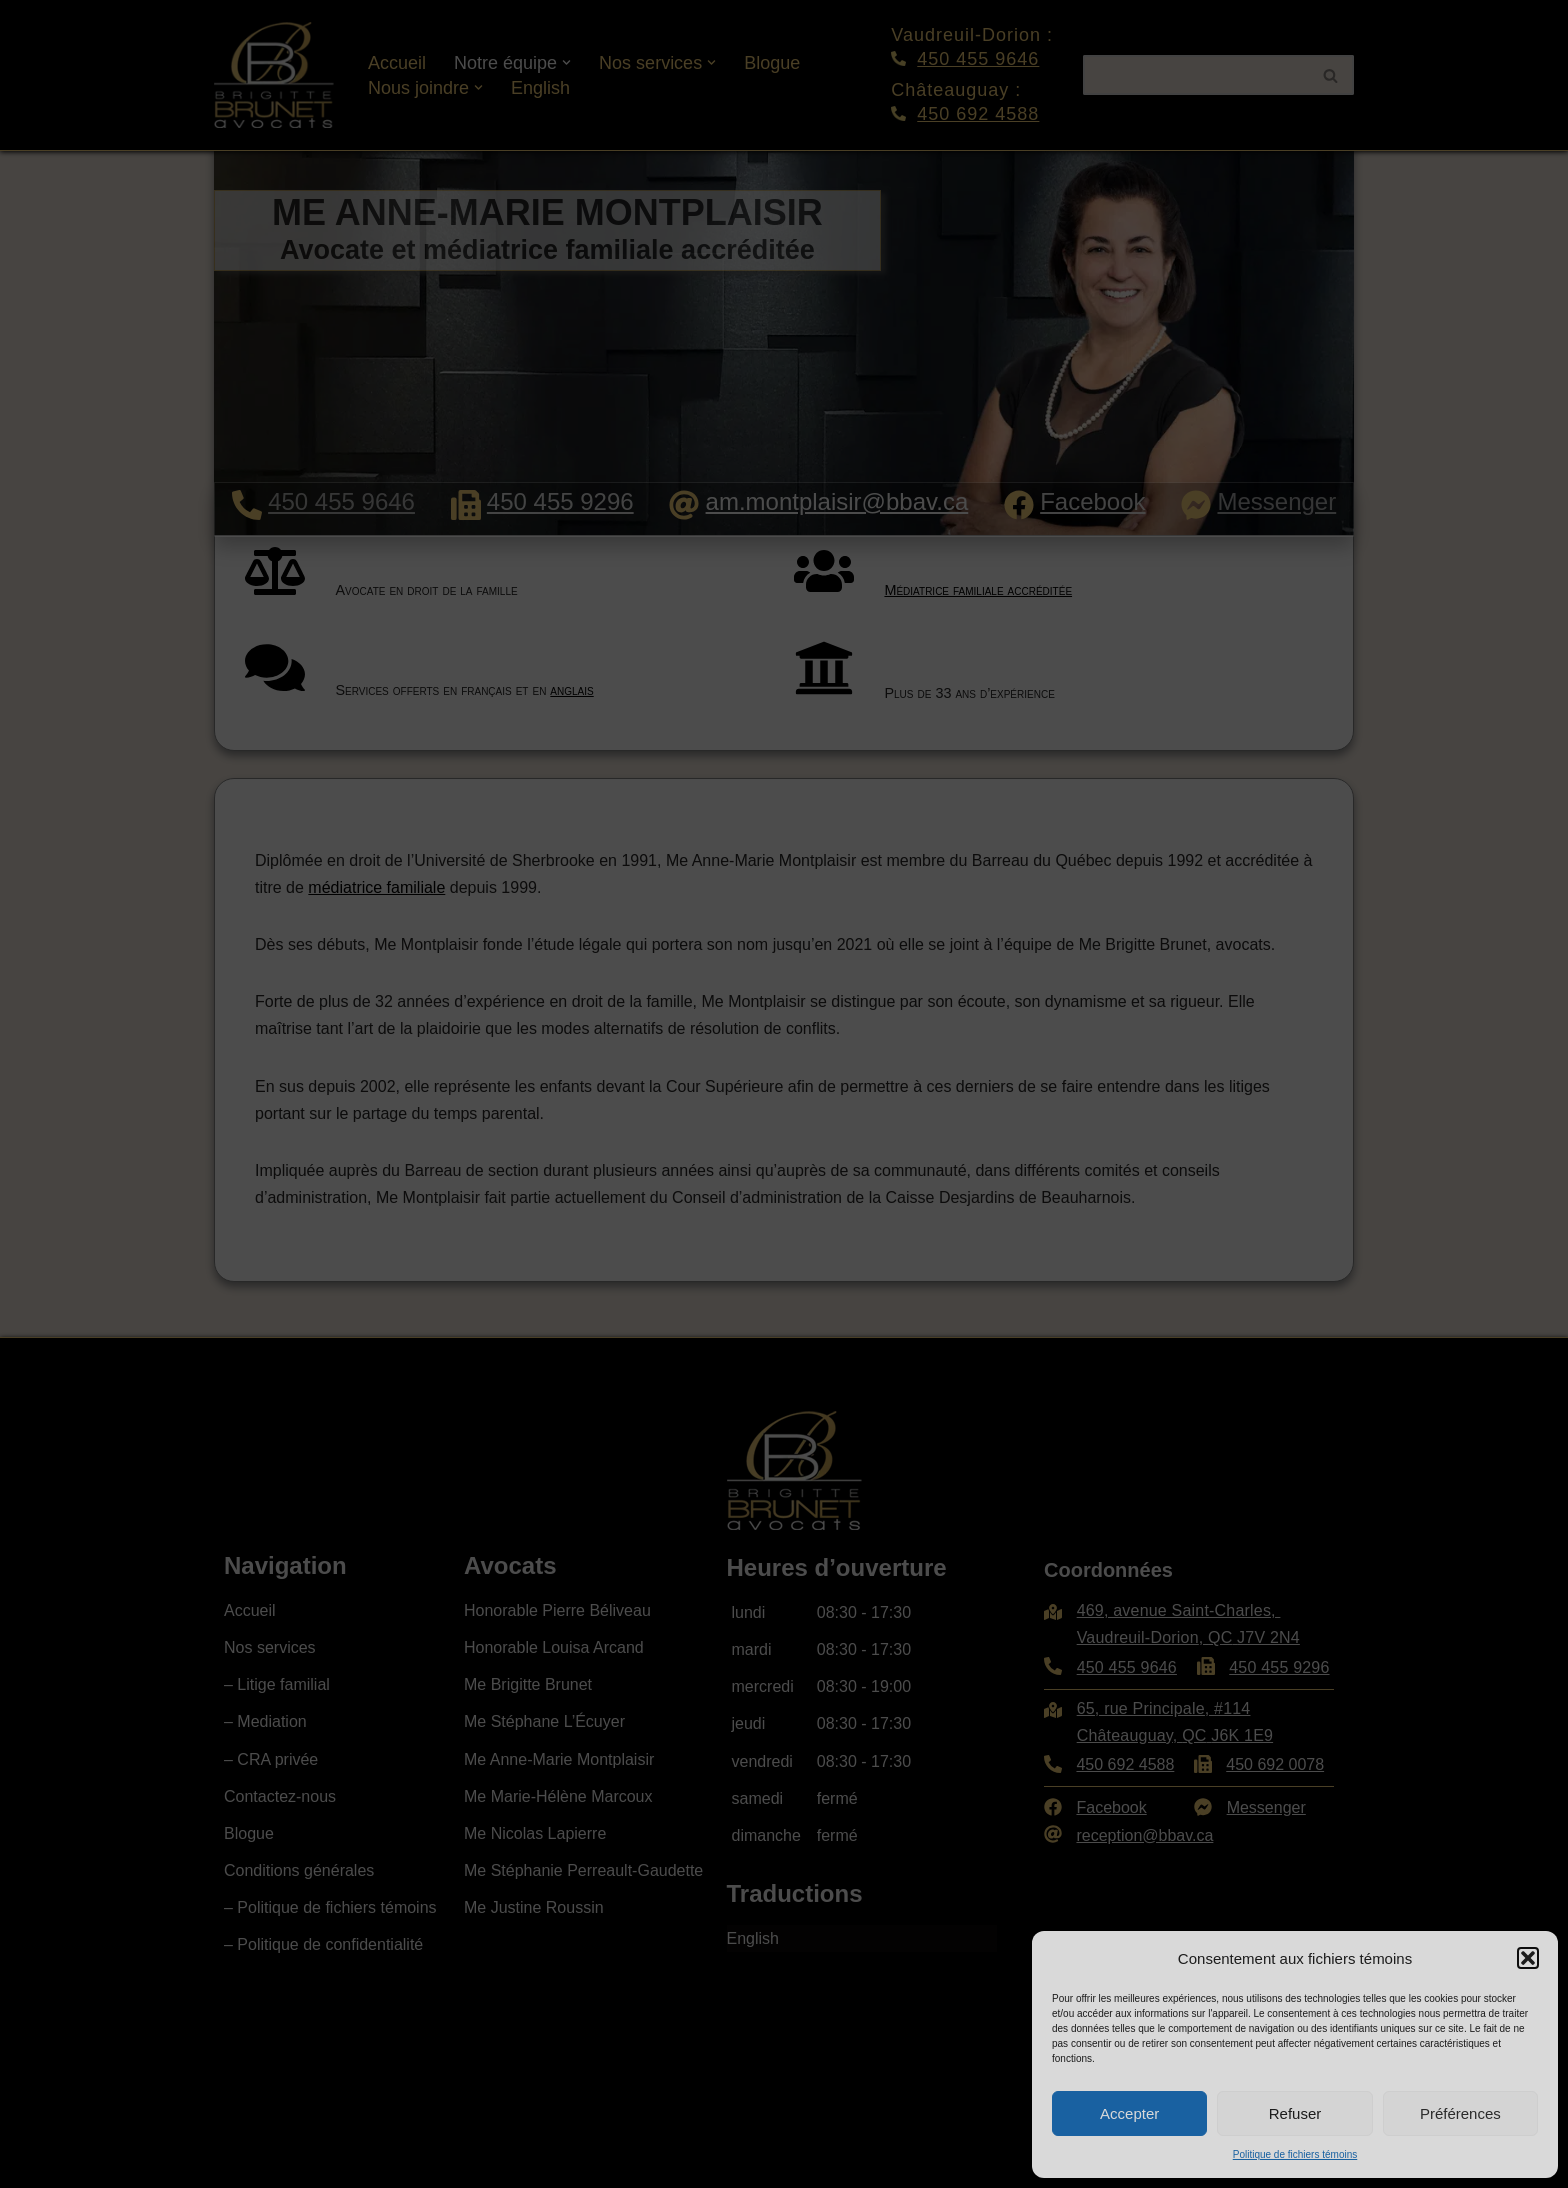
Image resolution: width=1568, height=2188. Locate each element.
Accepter (1129, 2113)
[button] (1528, 1958)
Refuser (1295, 2113)
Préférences (1460, 2113)
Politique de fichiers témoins (1295, 2154)
